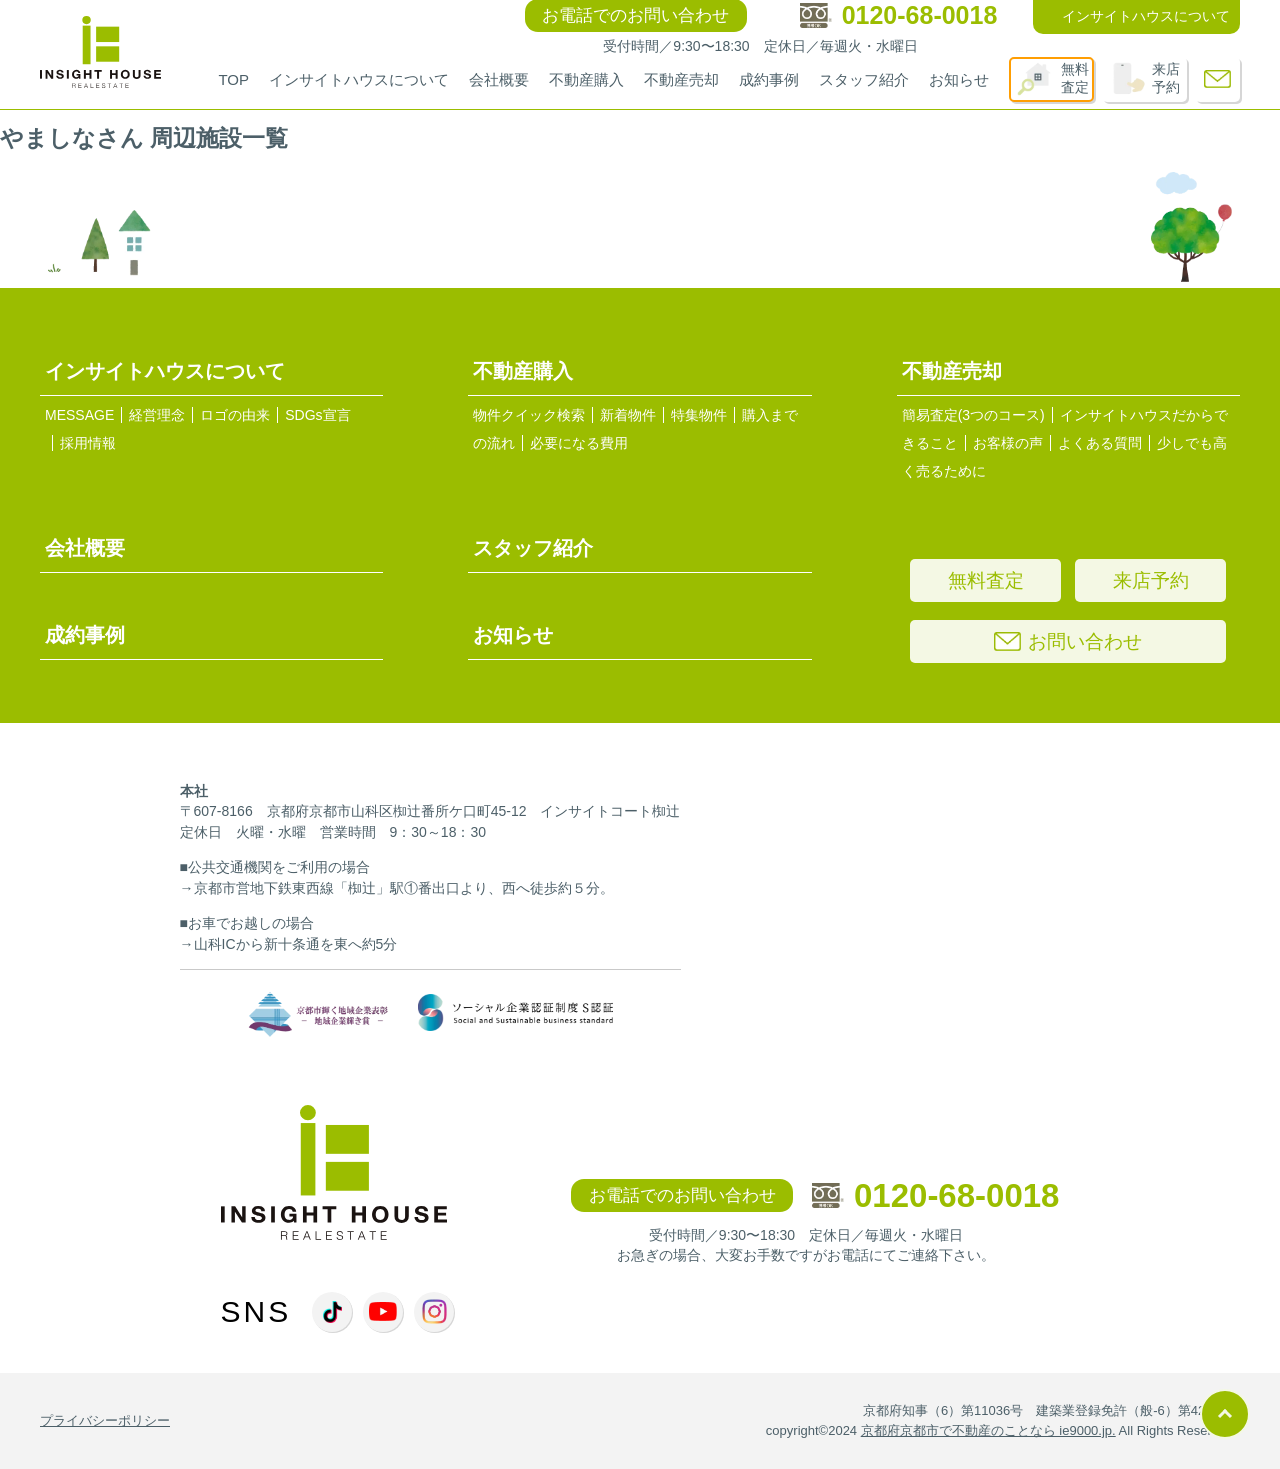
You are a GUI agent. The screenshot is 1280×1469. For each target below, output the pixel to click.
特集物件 (699, 415)
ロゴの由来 (235, 415)
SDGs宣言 (317, 415)
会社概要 (499, 79)
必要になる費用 (579, 443)
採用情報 (88, 443)
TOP (233, 79)
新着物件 (628, 415)
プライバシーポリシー (105, 1420)
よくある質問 (1100, 443)
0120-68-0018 (936, 1195)
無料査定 (1075, 78)
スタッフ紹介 (864, 79)
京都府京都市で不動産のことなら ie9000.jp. (988, 1430)
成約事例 (769, 79)
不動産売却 (681, 79)
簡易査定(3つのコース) (973, 415)
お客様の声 (1008, 443)
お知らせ (959, 79)
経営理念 (157, 415)
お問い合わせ (1068, 641)
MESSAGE (79, 415)
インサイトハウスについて (359, 79)
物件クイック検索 (529, 415)
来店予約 (1166, 78)
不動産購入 (586, 79)
